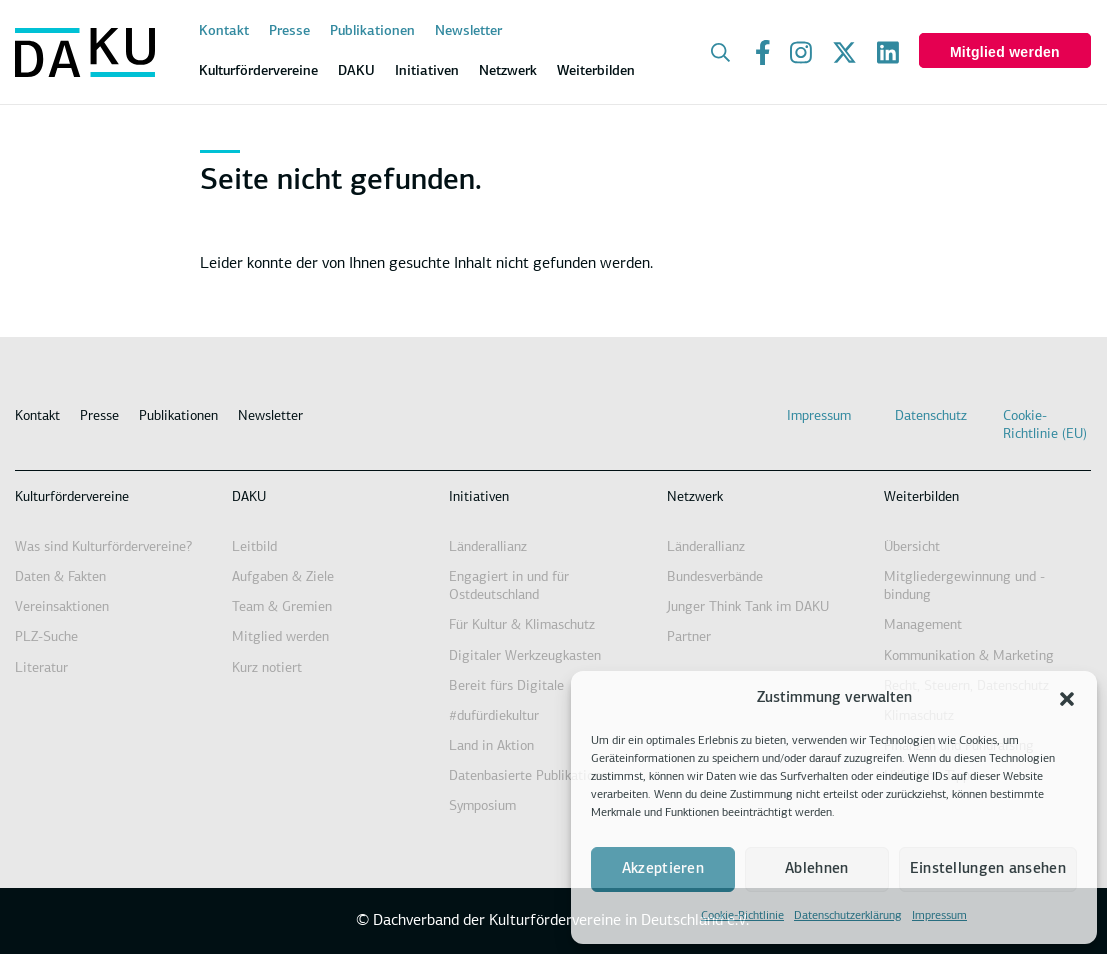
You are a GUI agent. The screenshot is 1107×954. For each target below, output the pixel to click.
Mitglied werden (1005, 52)
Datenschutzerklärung (848, 916)
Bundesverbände (715, 577)
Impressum (939, 916)
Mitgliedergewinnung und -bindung (964, 586)
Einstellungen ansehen (988, 869)
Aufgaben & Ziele (283, 577)
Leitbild (254, 547)
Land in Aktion (491, 746)
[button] (1067, 699)
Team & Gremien (282, 607)
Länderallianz (488, 547)
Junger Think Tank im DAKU (748, 607)
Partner (689, 637)
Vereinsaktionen (62, 607)
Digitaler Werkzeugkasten (525, 656)
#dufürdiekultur (494, 716)
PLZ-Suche (46, 637)
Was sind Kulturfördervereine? (103, 547)
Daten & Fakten (60, 577)
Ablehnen (816, 869)
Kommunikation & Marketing (969, 656)
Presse (289, 31)
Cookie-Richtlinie (742, 916)
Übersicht (912, 547)
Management (923, 625)
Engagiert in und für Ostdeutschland (509, 586)
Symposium (482, 806)
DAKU (249, 497)
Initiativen (479, 497)
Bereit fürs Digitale (506, 686)
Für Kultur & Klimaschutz (522, 625)
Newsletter (468, 31)
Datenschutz (931, 416)
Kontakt (224, 31)
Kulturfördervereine (72, 497)
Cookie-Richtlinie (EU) (1045, 425)
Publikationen (372, 31)
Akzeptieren (663, 869)
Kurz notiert (267, 668)
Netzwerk (695, 497)
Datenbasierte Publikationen (532, 776)
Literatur (41, 668)
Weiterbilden (921, 497)
